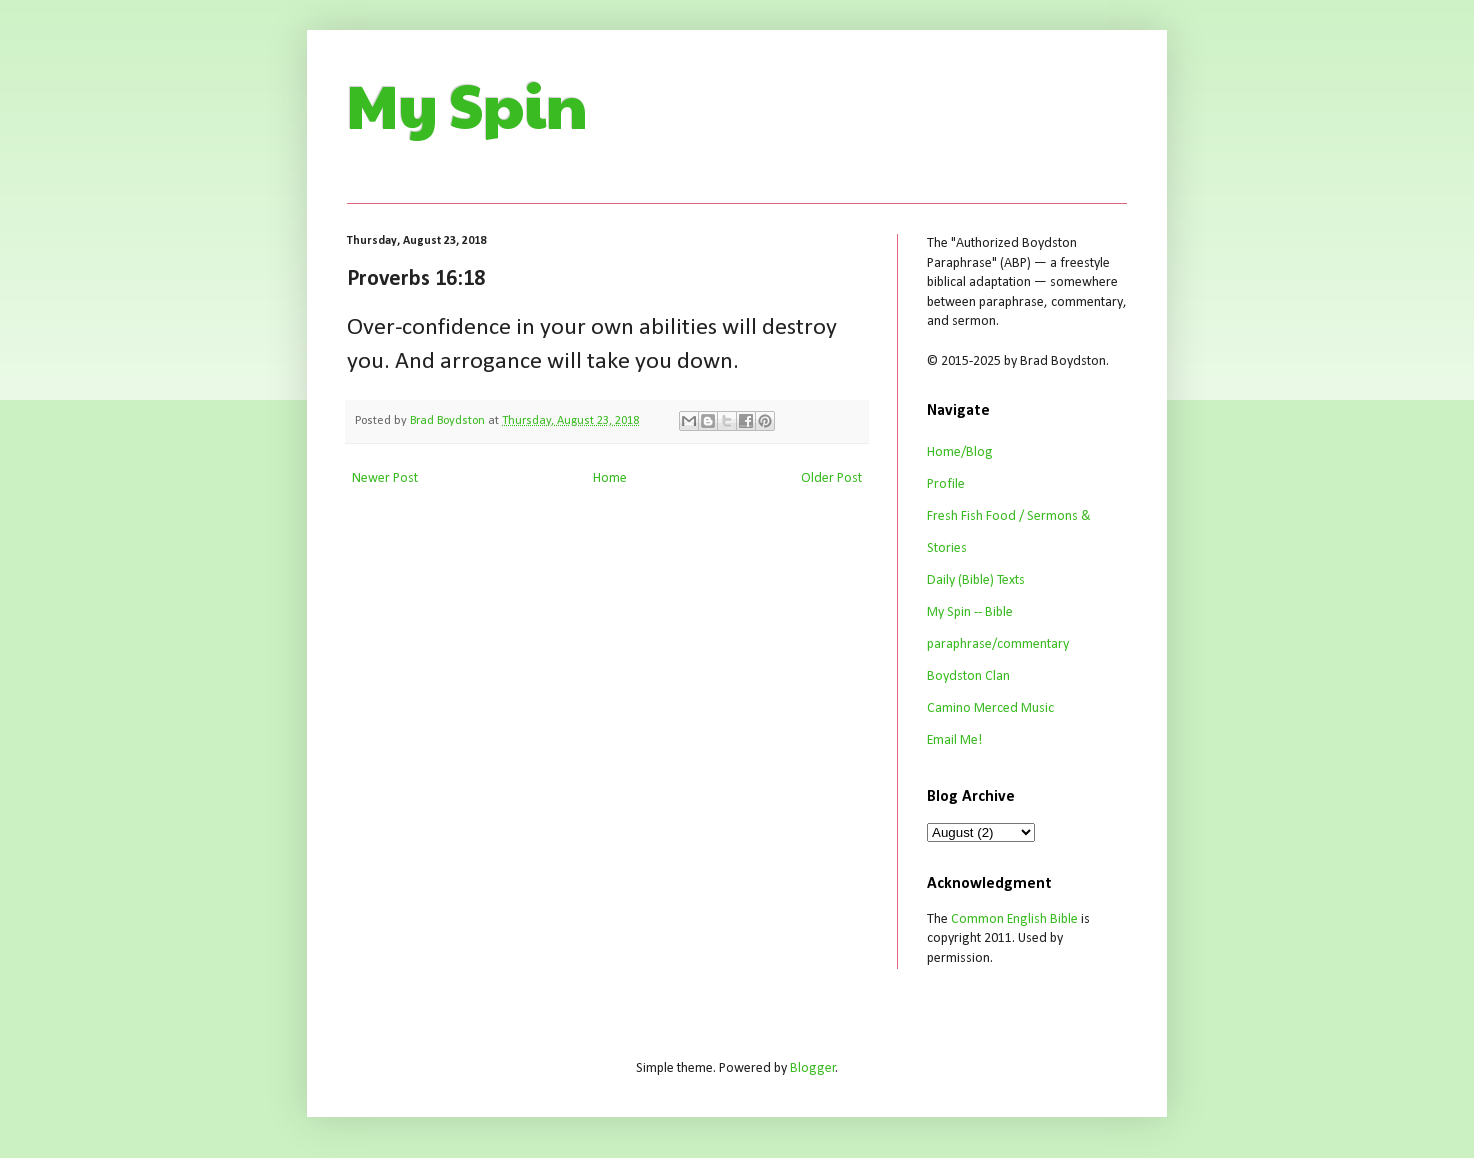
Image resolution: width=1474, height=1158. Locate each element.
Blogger (813, 1068)
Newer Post (385, 478)
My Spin (467, 104)
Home (610, 478)
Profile (946, 484)
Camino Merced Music (990, 708)
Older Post (831, 478)
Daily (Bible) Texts (976, 580)
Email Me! (954, 740)
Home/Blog (960, 452)
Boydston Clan (968, 676)
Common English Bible (1014, 919)
